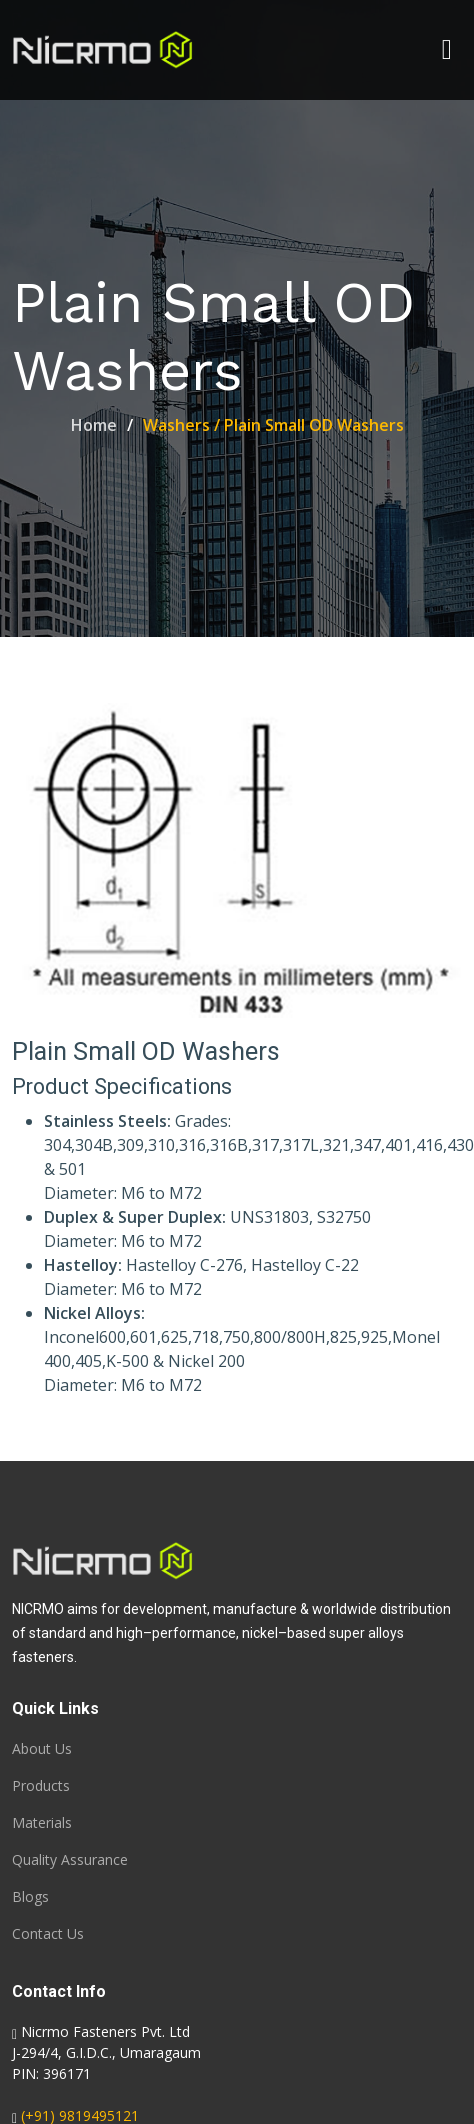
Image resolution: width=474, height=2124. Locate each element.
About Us (42, 1749)
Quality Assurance (70, 1860)
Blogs (30, 1897)
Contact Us (48, 1934)
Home (94, 425)
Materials (42, 1823)
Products (41, 1786)
